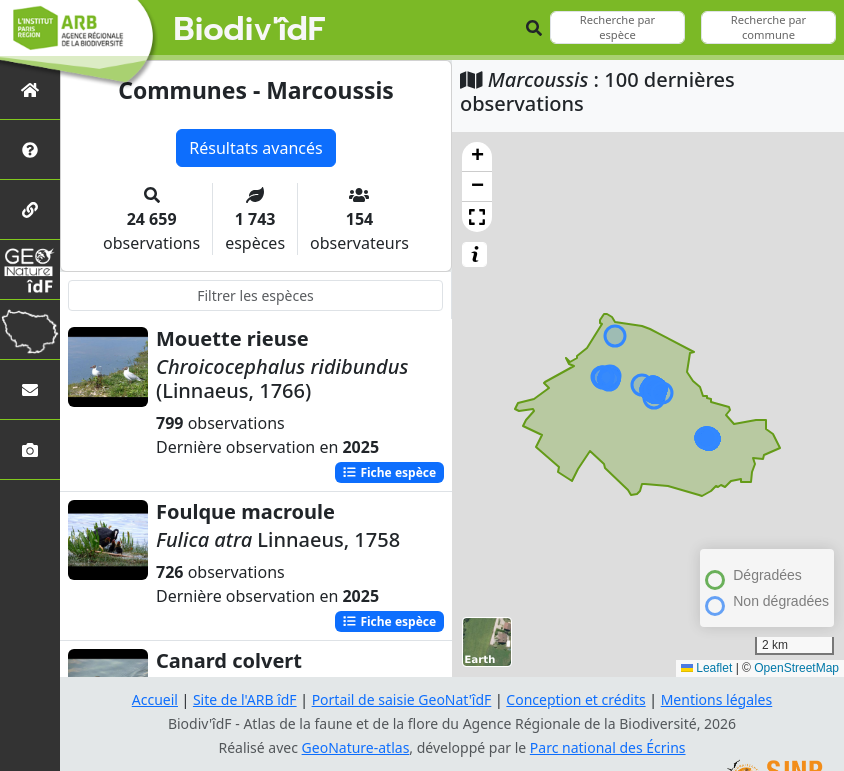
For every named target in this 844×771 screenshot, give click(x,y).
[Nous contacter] (30, 389)
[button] (477, 157)
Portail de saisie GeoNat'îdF (402, 699)
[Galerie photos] (30, 449)
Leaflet (706, 668)
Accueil (155, 699)
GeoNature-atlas (356, 747)
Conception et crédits (575, 699)
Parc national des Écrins (608, 747)
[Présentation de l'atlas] (30, 149)
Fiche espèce (389, 472)
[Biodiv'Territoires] (30, 329)
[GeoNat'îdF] (30, 269)
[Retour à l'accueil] (30, 89)
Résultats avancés (255, 148)
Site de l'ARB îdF (245, 699)
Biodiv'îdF (250, 30)
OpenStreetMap (796, 668)
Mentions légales (717, 699)
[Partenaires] (30, 209)
